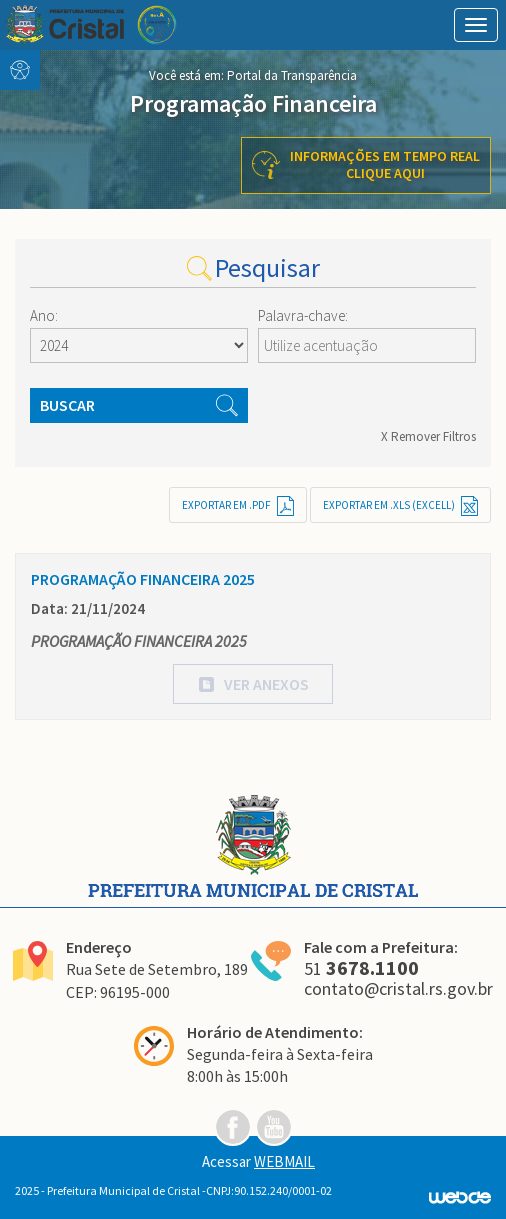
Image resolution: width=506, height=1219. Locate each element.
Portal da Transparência (292, 75)
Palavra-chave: (303, 315)
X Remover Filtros (428, 436)
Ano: (44, 315)
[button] (253, 684)
